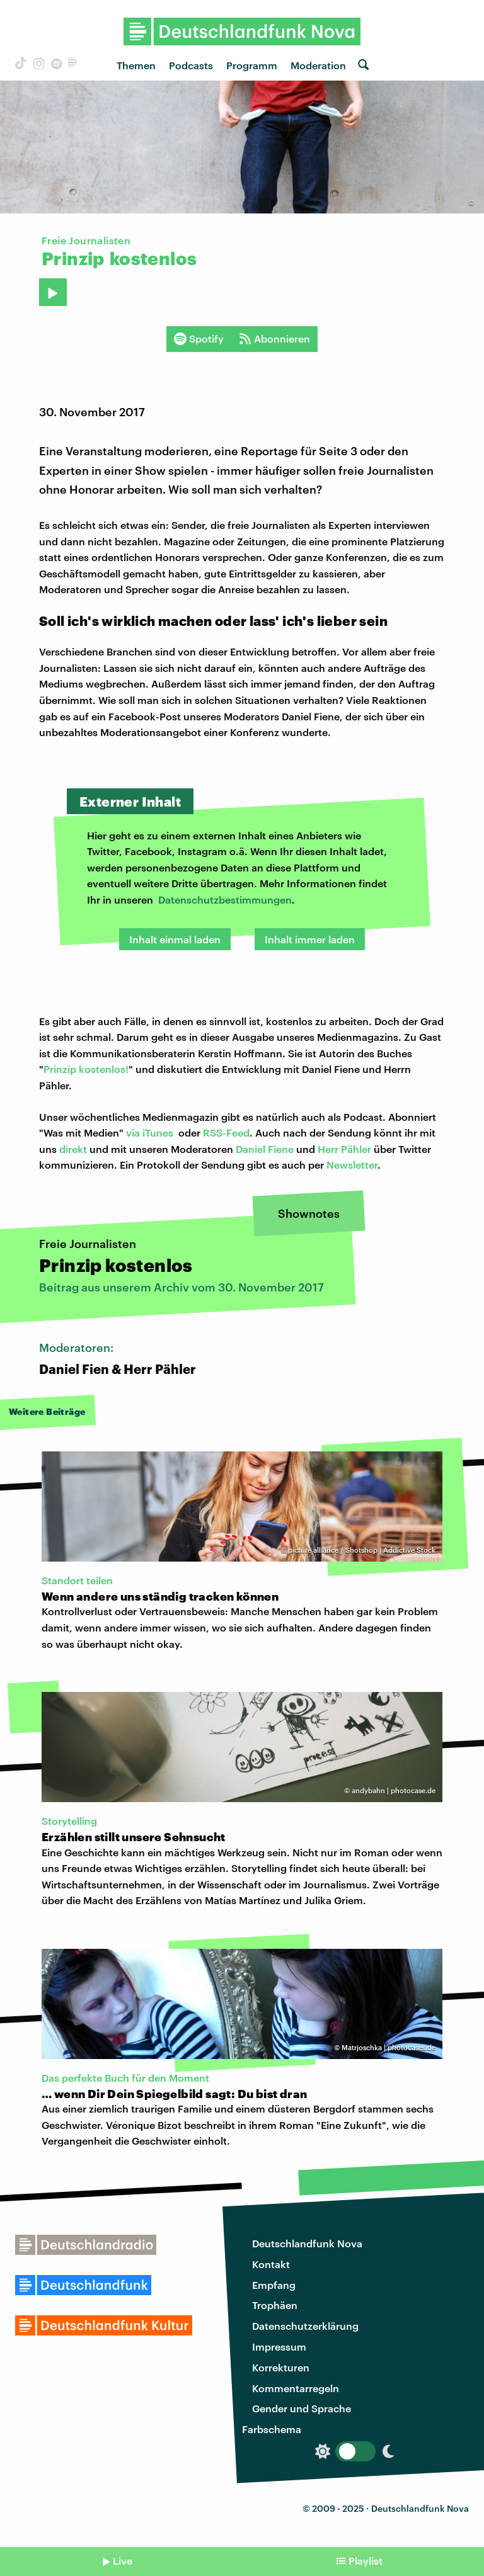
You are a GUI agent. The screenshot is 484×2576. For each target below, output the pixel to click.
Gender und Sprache (301, 2408)
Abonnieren (274, 338)
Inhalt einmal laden (175, 939)
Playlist (366, 2561)
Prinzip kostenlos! (86, 1069)
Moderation (318, 65)
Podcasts (191, 65)
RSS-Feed (226, 1132)
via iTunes (149, 1132)
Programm (251, 65)
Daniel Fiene (265, 1149)
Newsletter (351, 1165)
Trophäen (274, 2305)
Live (122, 2561)
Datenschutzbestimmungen (225, 899)
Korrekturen (280, 2367)
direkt (73, 1149)
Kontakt (271, 2264)
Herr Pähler (344, 1149)
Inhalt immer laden (310, 939)
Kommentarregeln (295, 2388)
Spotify (199, 338)
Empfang (274, 2285)
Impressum (279, 2346)
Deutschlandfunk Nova (307, 2243)
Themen (136, 65)
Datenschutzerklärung (305, 2326)
